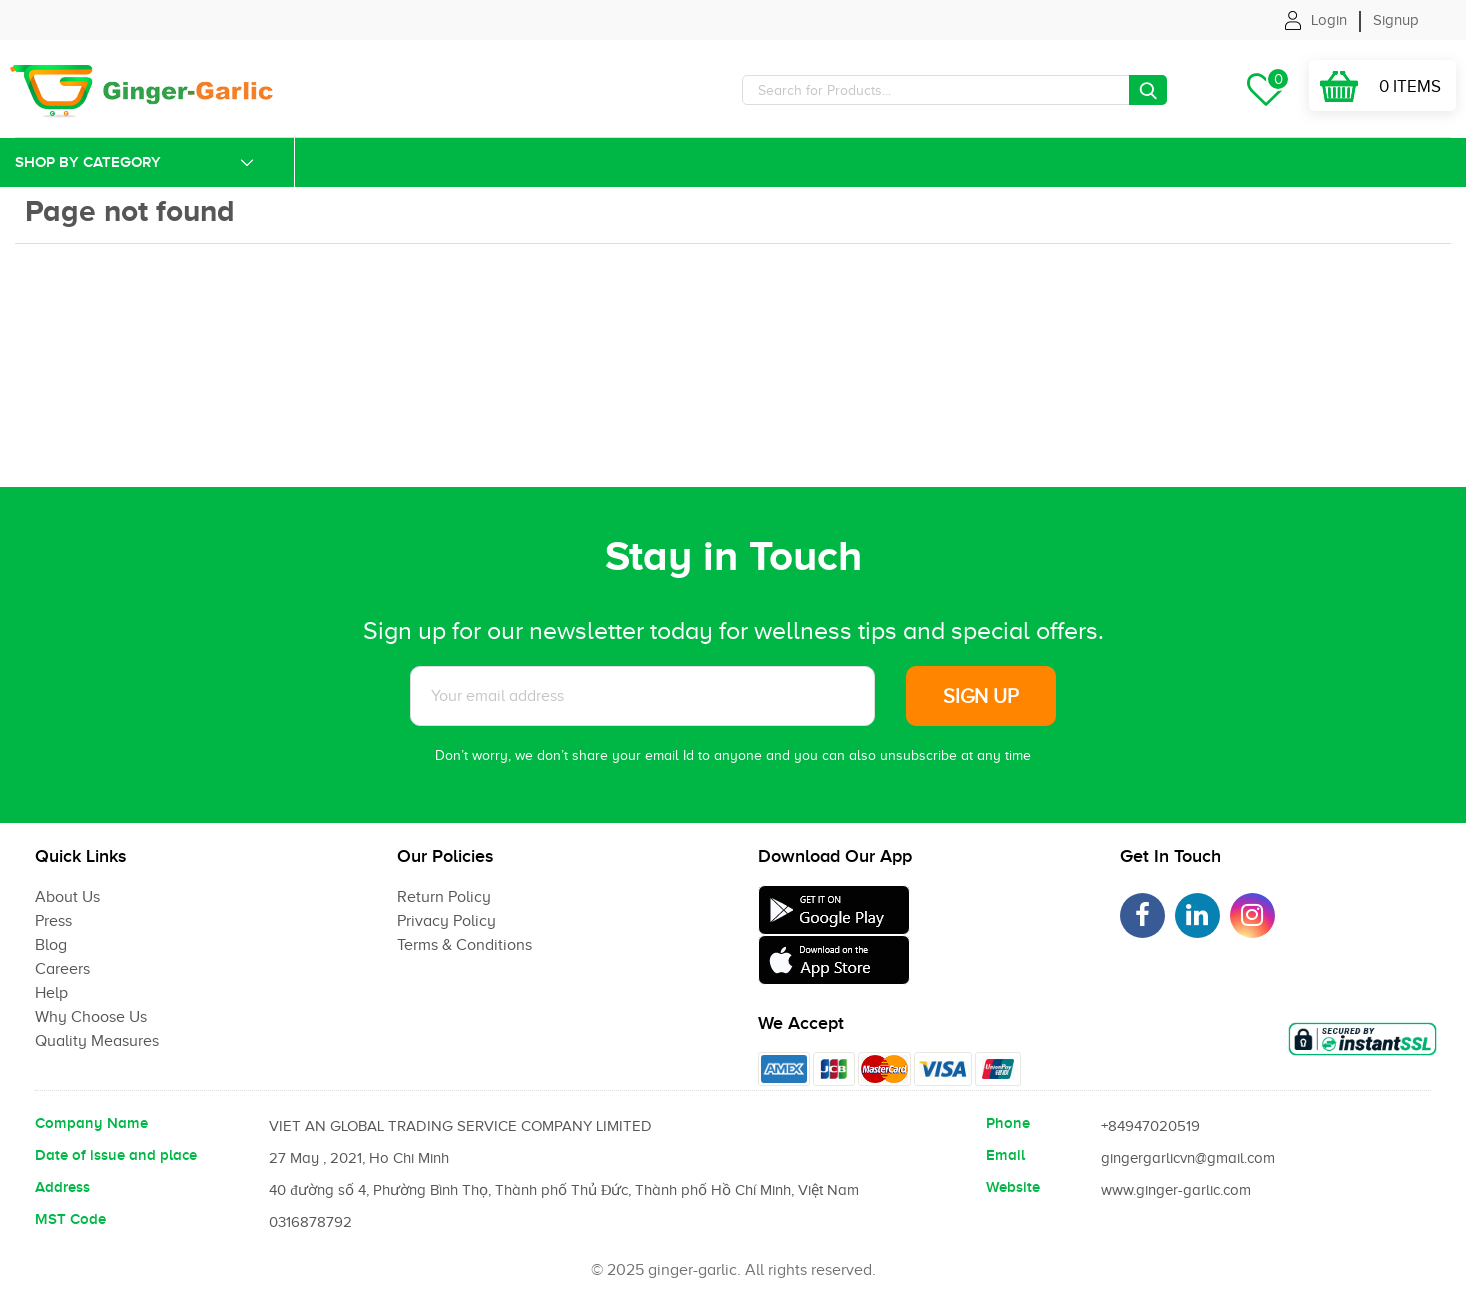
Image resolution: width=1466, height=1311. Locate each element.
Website (1013, 1187)
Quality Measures (97, 1041)
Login (1329, 20)
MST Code (70, 1219)
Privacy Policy (446, 921)
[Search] (954, 90)
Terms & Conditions (464, 945)
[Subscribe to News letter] (642, 696)
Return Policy (444, 897)
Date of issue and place (116, 1155)
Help (51, 993)
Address (62, 1187)
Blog (51, 945)
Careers (62, 969)
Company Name (91, 1123)
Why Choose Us (91, 1017)
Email (1005, 1155)
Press (53, 921)
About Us (67, 897)
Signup (1396, 20)
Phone (1008, 1123)
